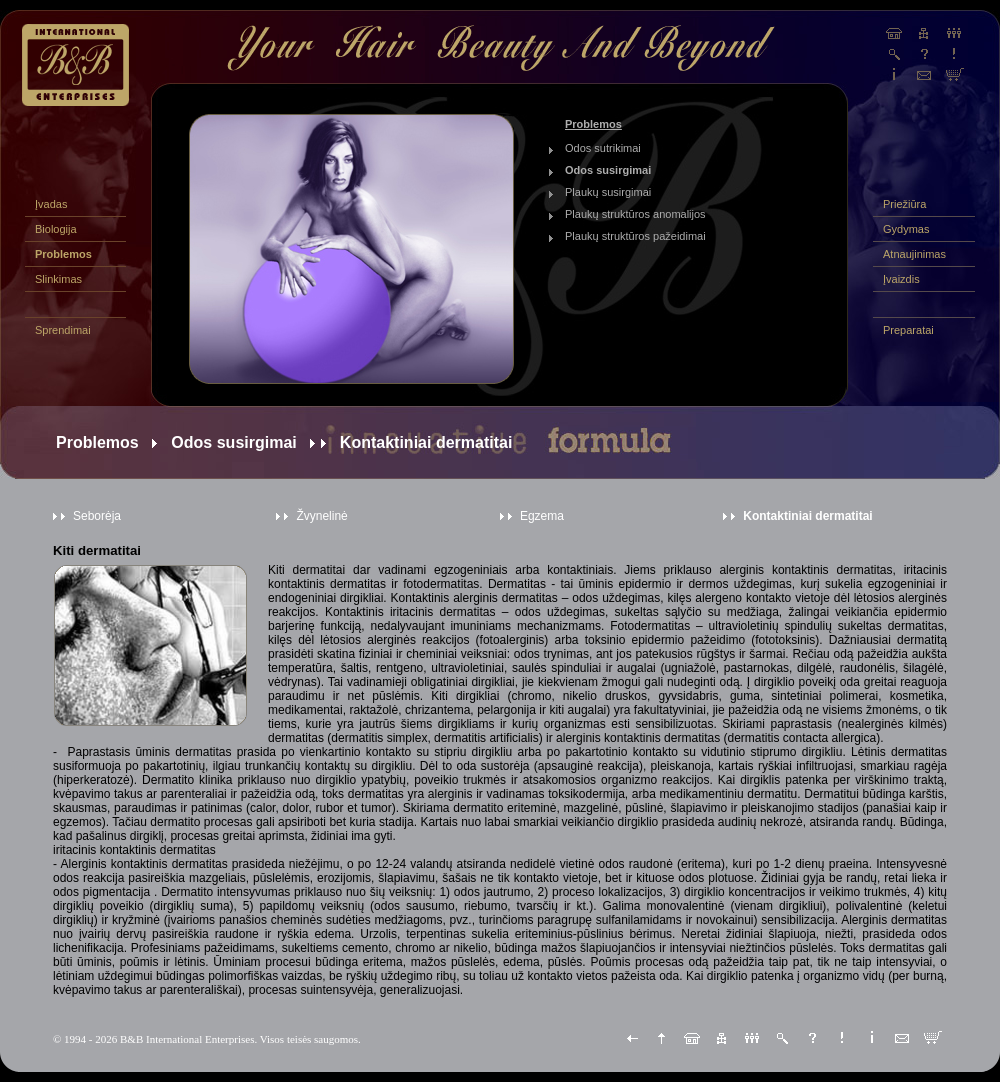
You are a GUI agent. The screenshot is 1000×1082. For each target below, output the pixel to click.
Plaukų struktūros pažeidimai (635, 236)
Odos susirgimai (608, 170)
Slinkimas (58, 279)
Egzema (542, 516)
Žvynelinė (321, 516)
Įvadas (51, 204)
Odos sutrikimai (603, 148)
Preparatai (908, 330)
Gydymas (906, 229)
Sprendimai (63, 330)
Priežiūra (904, 204)
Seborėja (97, 516)
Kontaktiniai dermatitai (807, 516)
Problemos (63, 254)
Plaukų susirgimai (608, 192)
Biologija (56, 229)
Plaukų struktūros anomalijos (635, 214)
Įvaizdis (901, 279)
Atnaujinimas (914, 254)
